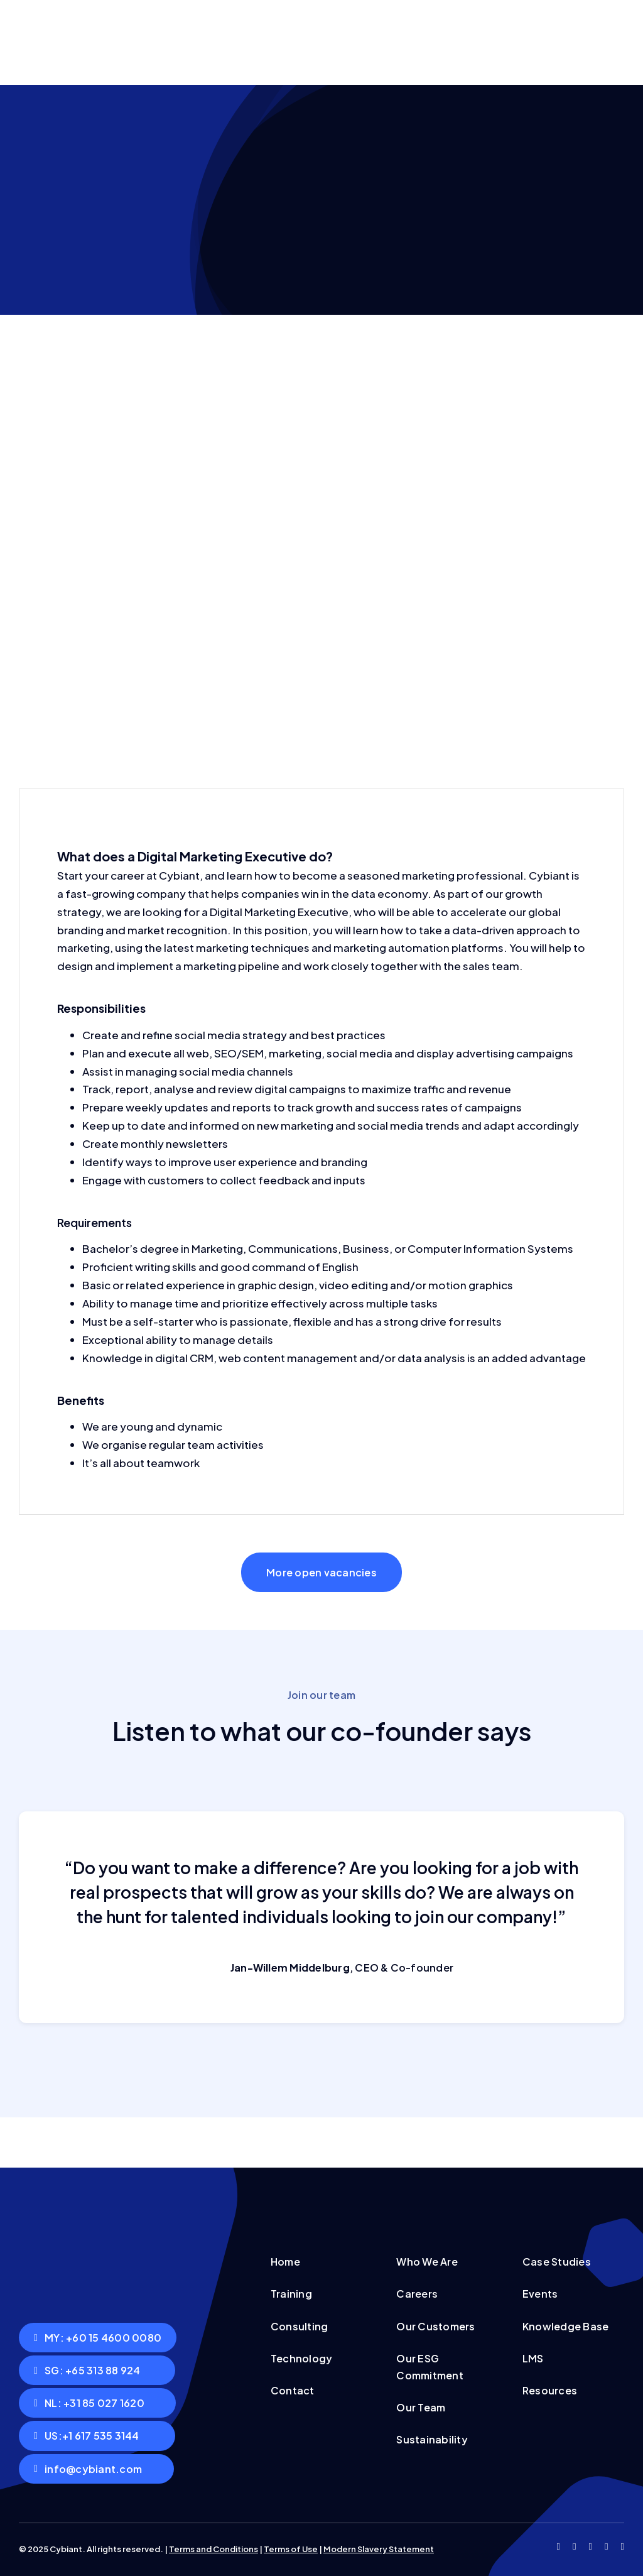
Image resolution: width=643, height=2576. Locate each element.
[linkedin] (622, 2546)
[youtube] (606, 2546)
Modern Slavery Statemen (376, 2549)
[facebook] (558, 2546)
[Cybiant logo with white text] (97, 2223)
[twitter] (574, 2546)
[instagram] (590, 2546)
